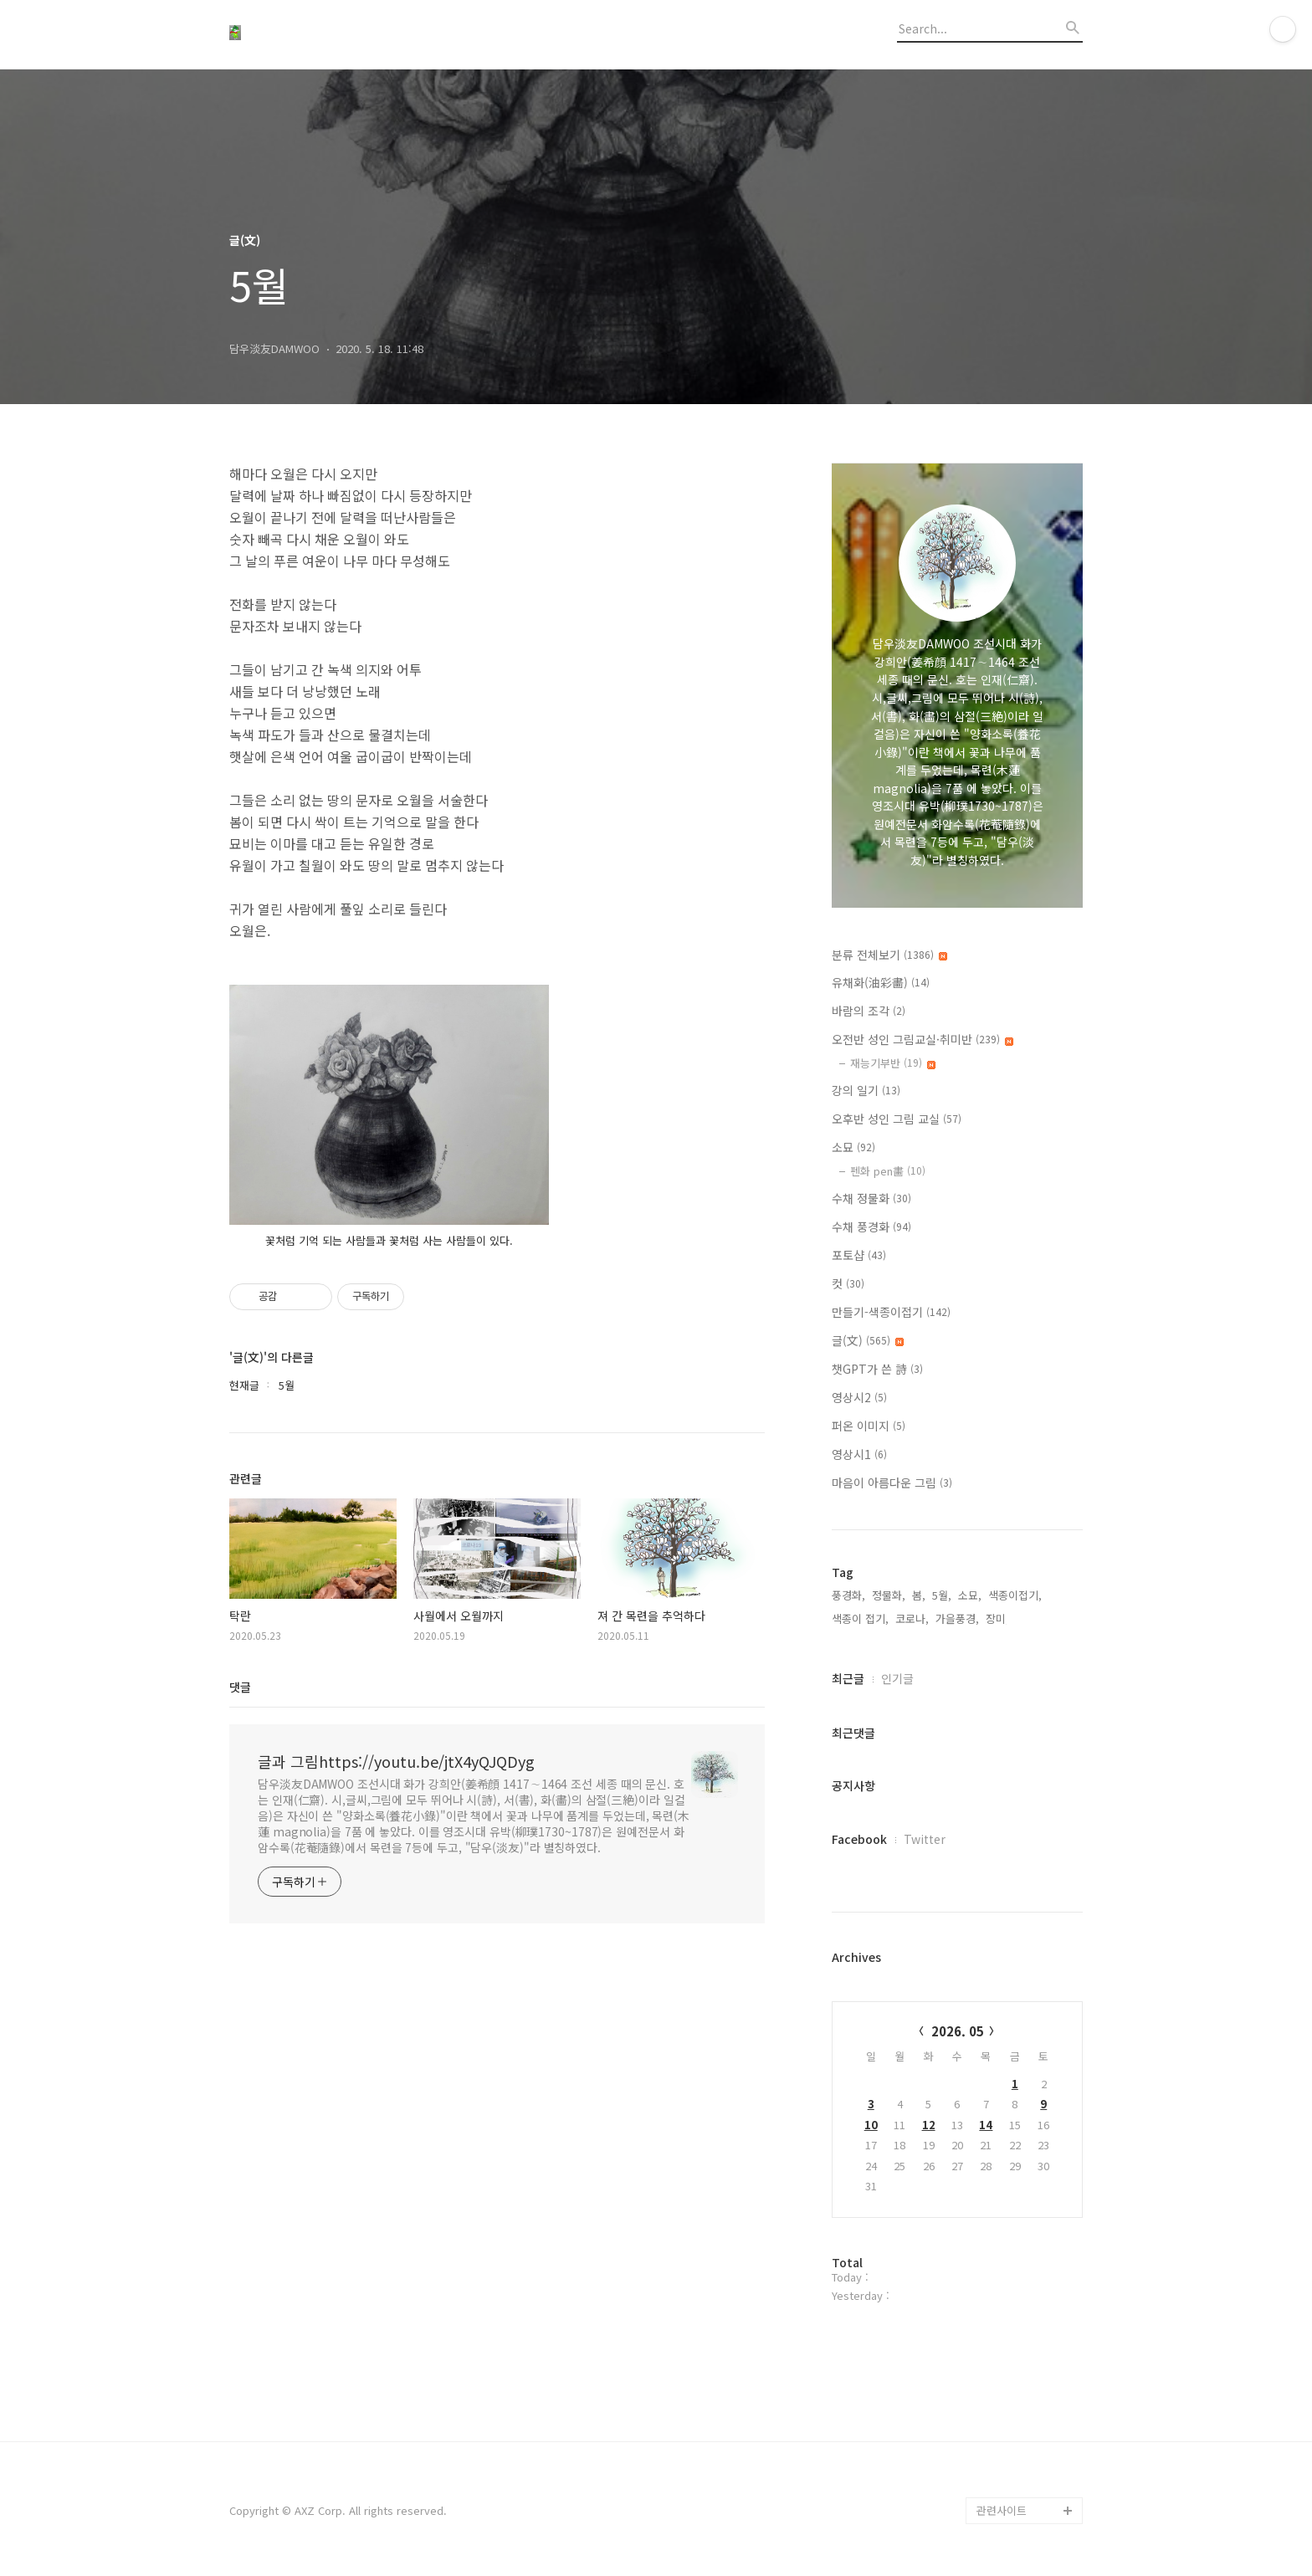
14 (985, 2125)
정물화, (888, 1595)
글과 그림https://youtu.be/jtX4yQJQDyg (396, 1761)
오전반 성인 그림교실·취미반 (922, 1039)
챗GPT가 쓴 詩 (877, 1368)
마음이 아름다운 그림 (892, 1482)
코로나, (912, 1618)
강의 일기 (866, 1090)
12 (928, 2125)
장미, (997, 1618)
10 (871, 2125)
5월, (941, 1595)
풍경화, (848, 1595)
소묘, (969, 1595)
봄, (918, 1595)
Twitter (925, 1839)
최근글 (848, 1678)
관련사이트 (1001, 2510)
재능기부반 (892, 1063)
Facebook (859, 1839)
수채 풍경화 (871, 1226)
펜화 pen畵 (887, 1171)
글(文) (868, 1340)
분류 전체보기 (889, 954)
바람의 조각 (868, 1010)
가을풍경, (957, 1618)
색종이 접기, (860, 1618)
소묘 (853, 1147)
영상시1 (859, 1454)
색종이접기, (1015, 1595)
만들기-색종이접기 (891, 1311)
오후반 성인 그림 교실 (896, 1118)
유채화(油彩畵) (881, 982)
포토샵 (859, 1255)
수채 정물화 (871, 1198)
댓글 (240, 1686)
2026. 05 (957, 2031)
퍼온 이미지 (868, 1425)
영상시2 (859, 1397)
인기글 (897, 1678)
